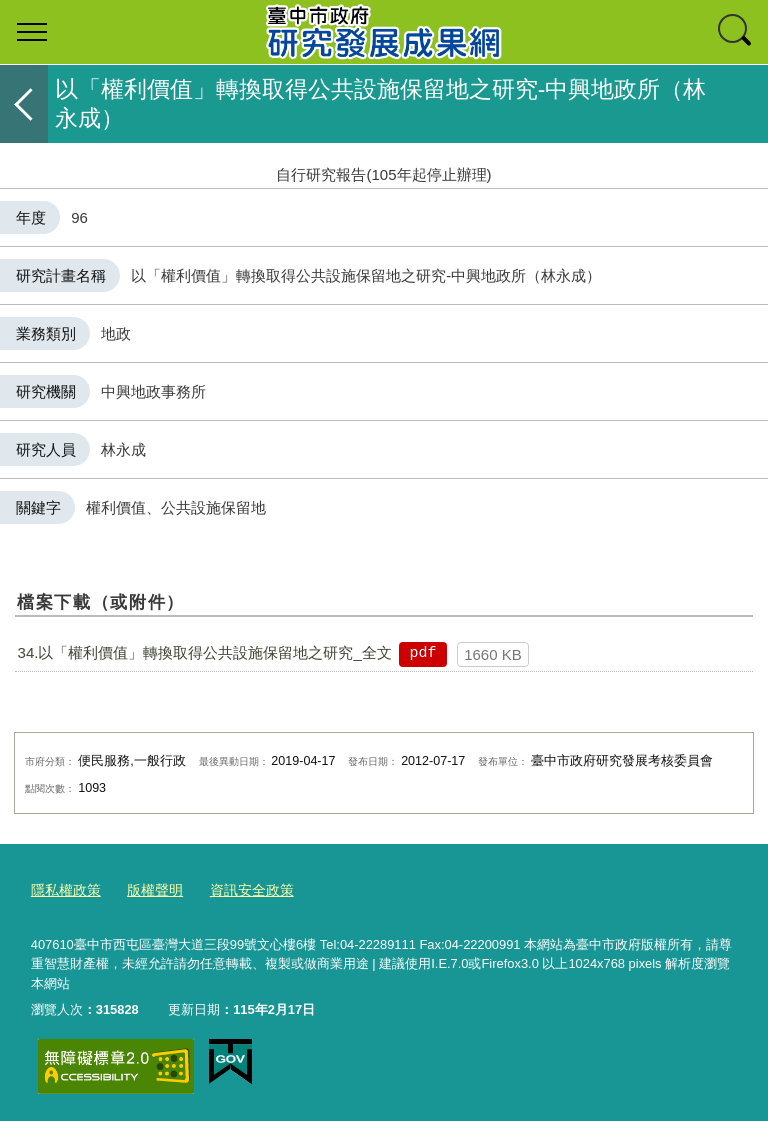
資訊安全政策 (240, 889)
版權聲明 (148, 889)
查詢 (736, 32)
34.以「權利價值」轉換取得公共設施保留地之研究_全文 (205, 652)
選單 (32, 32)
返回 (24, 104)
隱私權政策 (63, 889)
